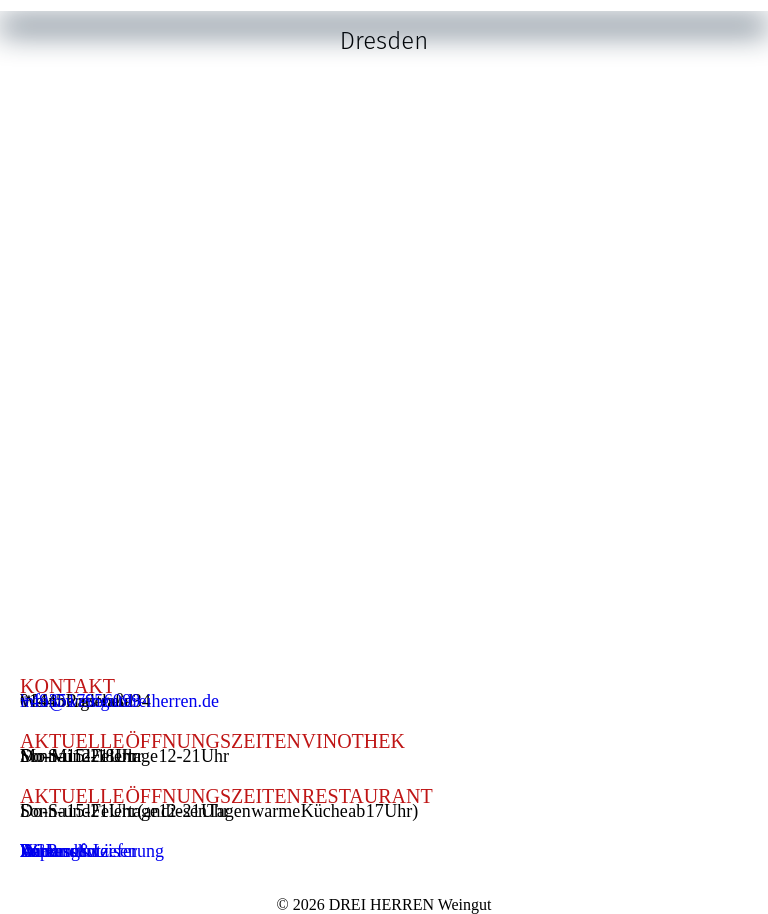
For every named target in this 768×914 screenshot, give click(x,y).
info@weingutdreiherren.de (119, 701)
